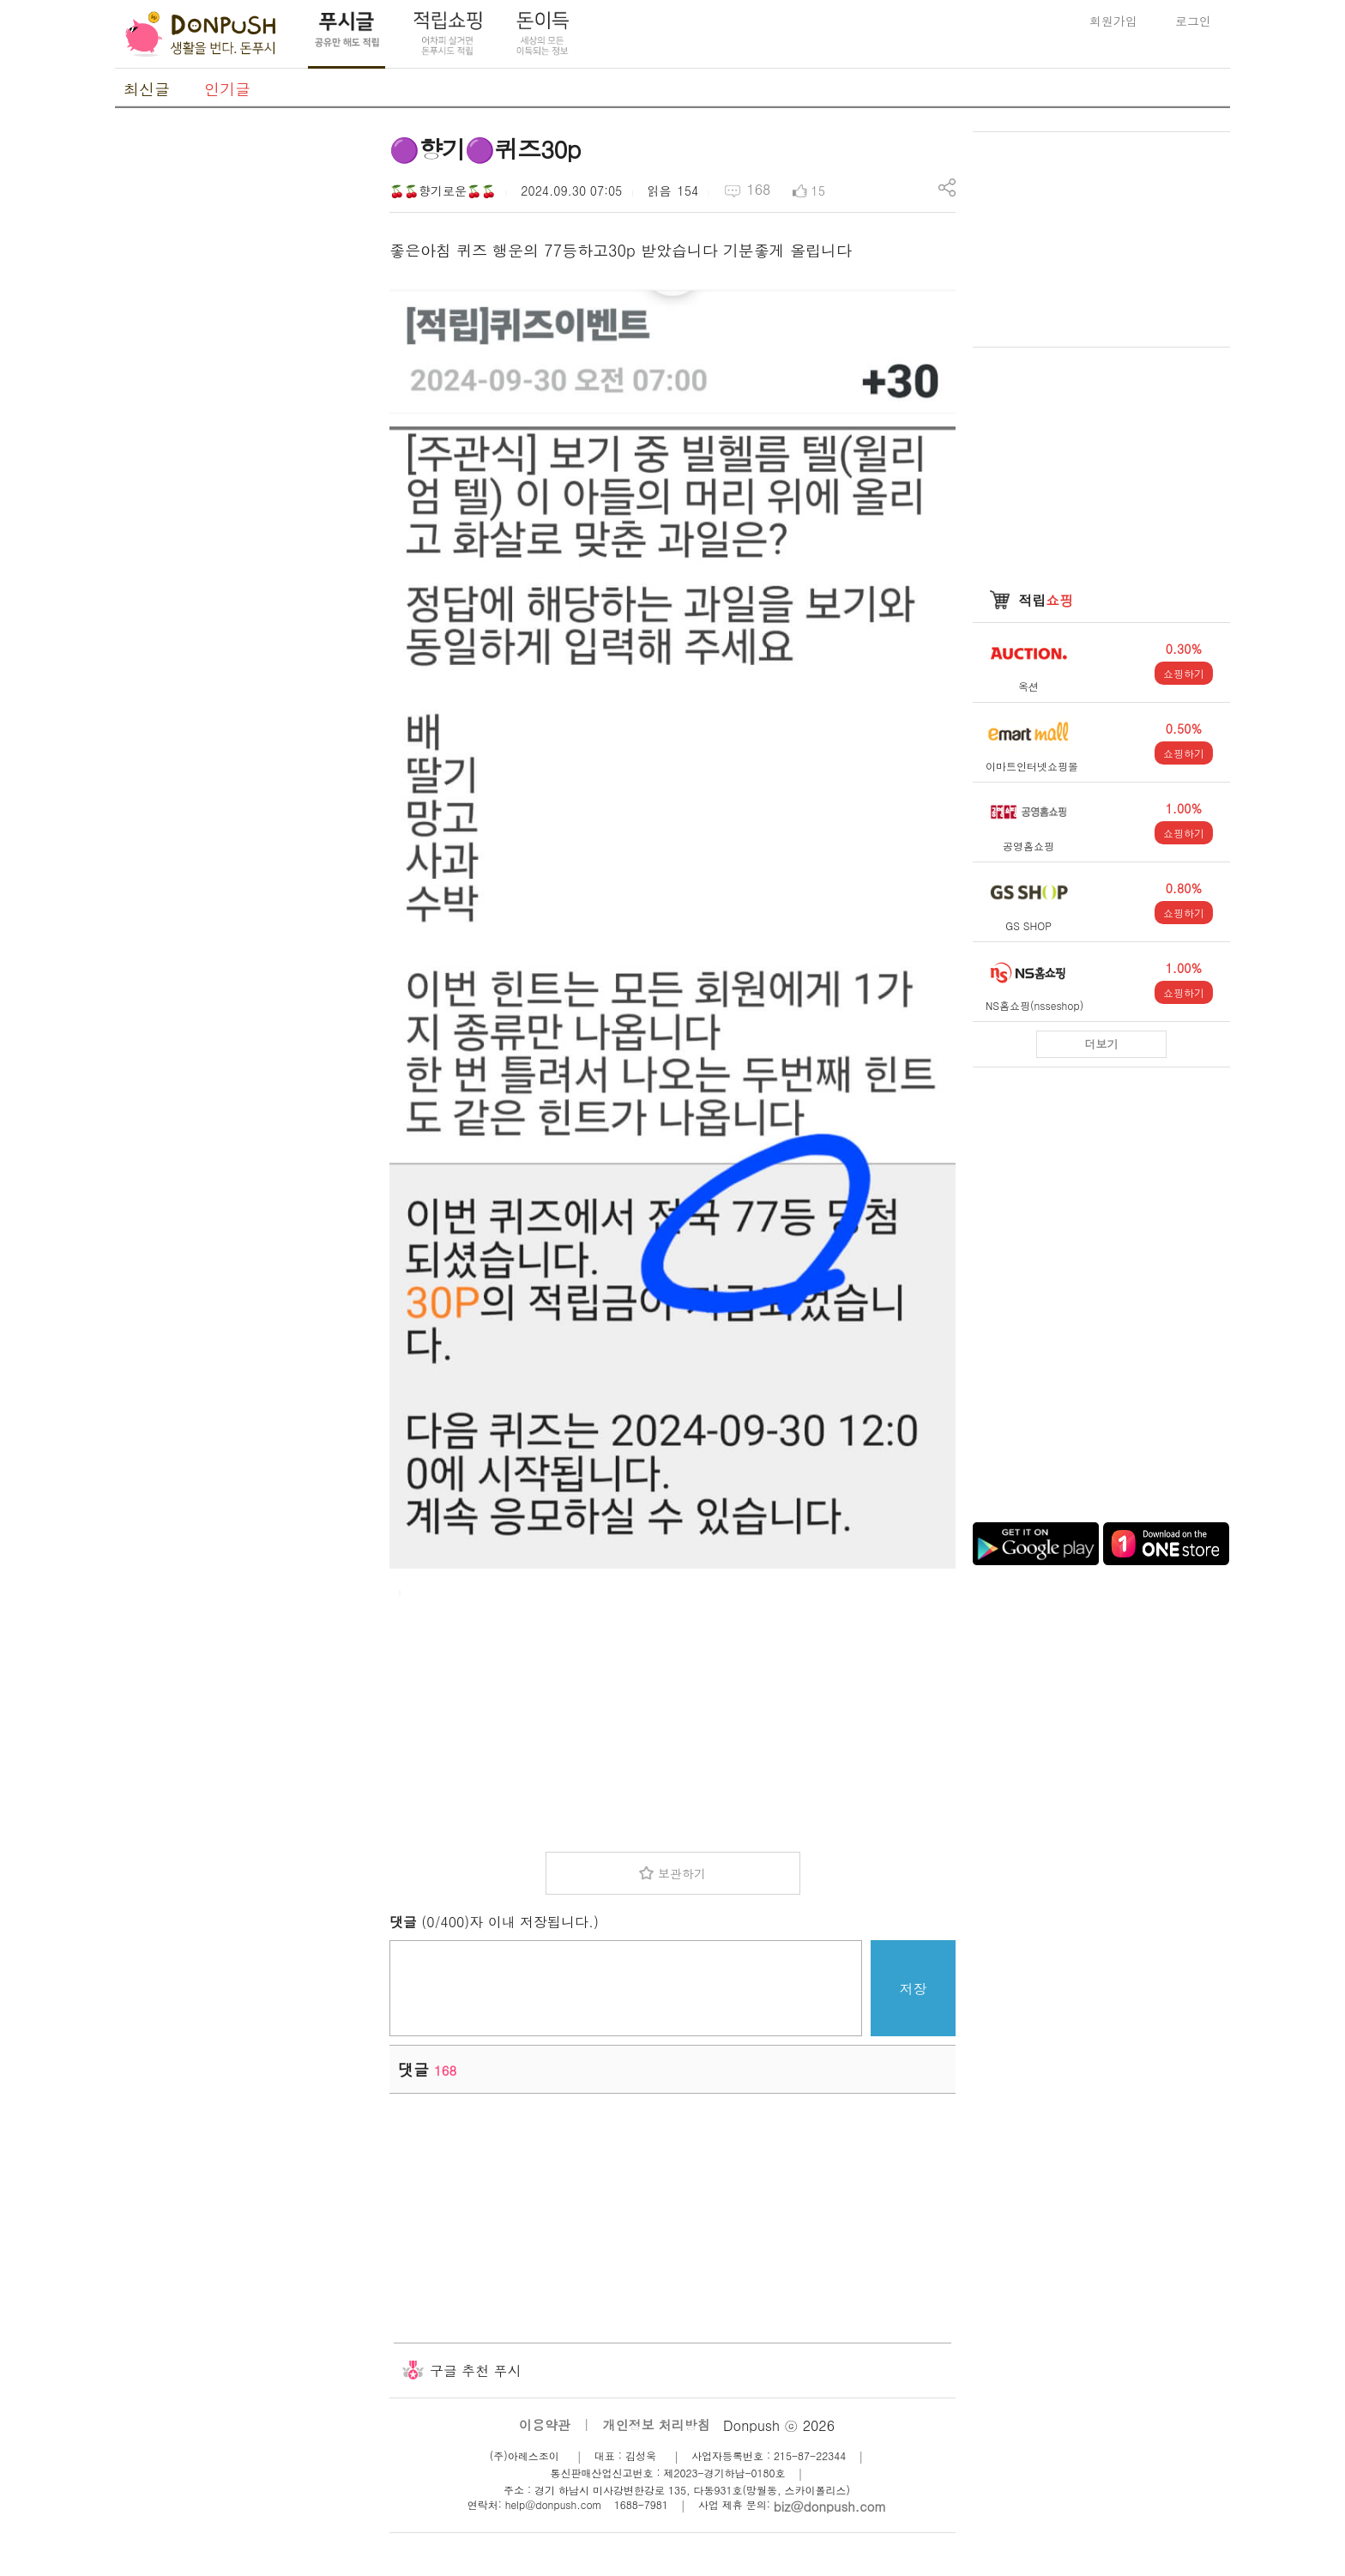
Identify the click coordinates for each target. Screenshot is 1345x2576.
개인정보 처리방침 (656, 2425)
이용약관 (544, 2425)
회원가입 (1113, 20)
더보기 (1102, 1044)
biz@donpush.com (830, 2506)
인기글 (227, 89)
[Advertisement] (243, 388)
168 (758, 189)
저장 (913, 1989)
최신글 (147, 89)
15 (818, 190)
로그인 (1193, 20)
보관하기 (682, 1873)
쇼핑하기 (1183, 673)
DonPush (201, 34)
